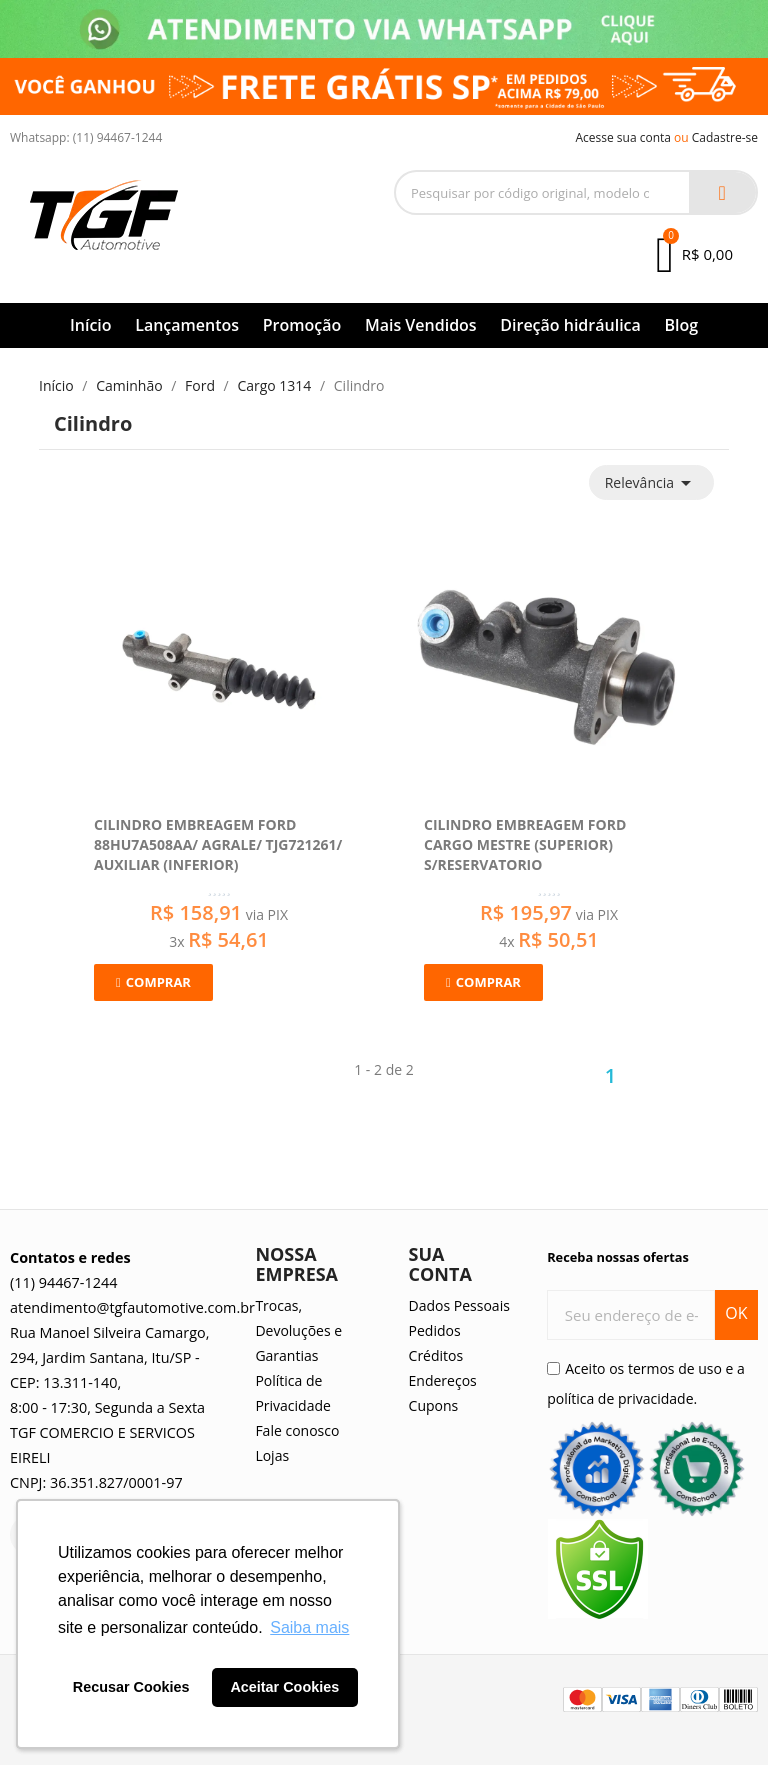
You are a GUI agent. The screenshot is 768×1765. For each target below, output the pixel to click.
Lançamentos (187, 325)
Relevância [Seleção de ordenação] (651, 483)
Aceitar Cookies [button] (284, 1687)
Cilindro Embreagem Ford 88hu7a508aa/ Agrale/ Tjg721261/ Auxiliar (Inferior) (218, 844)
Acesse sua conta (623, 137)
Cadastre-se (725, 137)
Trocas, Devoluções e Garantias (298, 1330)
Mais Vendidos (421, 325)
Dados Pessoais (459, 1305)
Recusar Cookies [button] (131, 1687)
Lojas (272, 1455)
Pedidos (435, 1330)
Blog (681, 325)
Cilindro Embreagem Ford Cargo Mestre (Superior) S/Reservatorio (525, 844)
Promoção (302, 325)
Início (91, 325)
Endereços (443, 1380)
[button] (153, 982)
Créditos (436, 1355)
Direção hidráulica (570, 325)
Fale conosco (297, 1430)
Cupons (434, 1405)
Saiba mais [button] (309, 1627)
